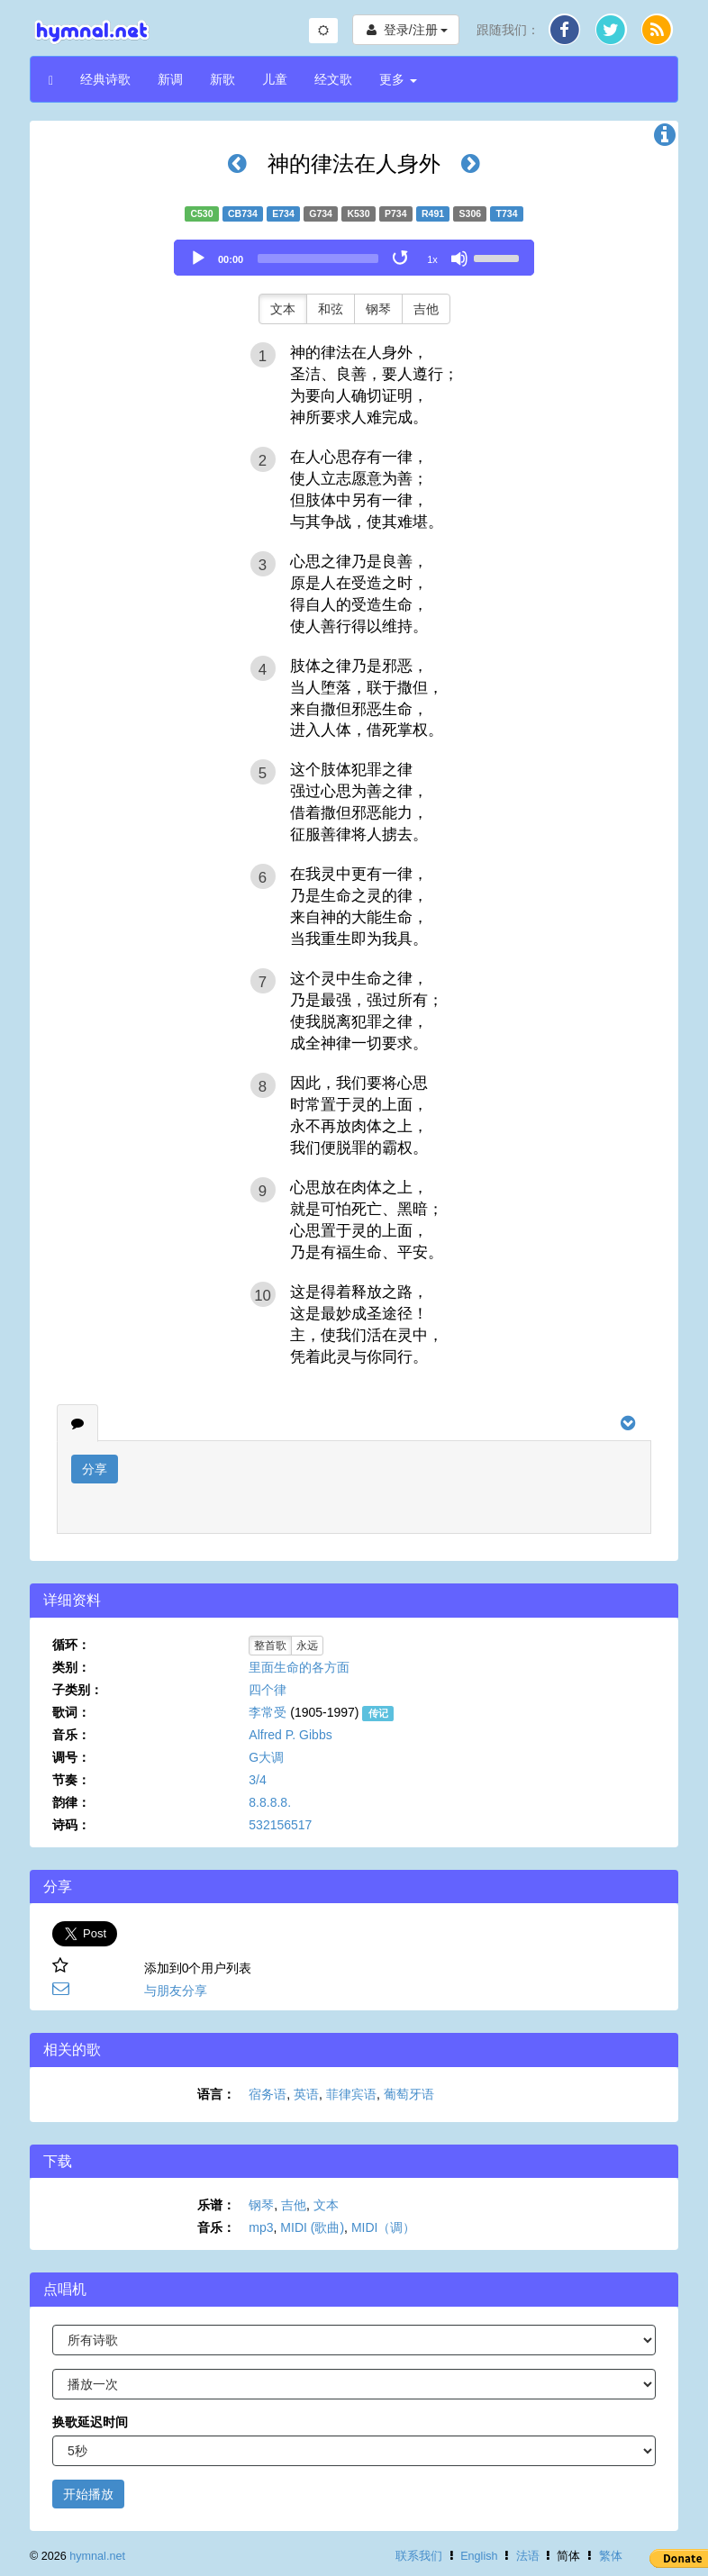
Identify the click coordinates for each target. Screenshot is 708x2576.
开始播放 (88, 2494)
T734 (507, 213)
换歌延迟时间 (90, 2422)
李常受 (267, 1712)
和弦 (330, 309)
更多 (398, 79)
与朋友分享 (175, 1990)
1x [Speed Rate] (432, 259)
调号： (71, 1757)
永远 (307, 1645)
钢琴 (378, 309)
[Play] (198, 258)
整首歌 (270, 1645)
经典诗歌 (105, 79)
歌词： (71, 1712)
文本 (282, 309)
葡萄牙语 (409, 2094)
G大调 (266, 1757)
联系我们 (418, 2556)
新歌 (222, 79)
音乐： (71, 1735)
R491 (433, 213)
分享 (94, 1469)
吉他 (426, 309)
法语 (528, 2556)
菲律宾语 (351, 2094)
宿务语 (267, 2094)
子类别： (77, 1690)
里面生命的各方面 (299, 1667)
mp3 (261, 2227)
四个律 (267, 1690)
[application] (354, 258)
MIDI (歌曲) (312, 2227)
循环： (71, 1644)
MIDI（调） (383, 2227)
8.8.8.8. (270, 1802)
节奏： (71, 1780)
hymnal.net (97, 2556)
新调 (170, 79)
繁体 (610, 2556)
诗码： (71, 1825)
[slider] (318, 258)
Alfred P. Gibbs (290, 1735)
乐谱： (216, 2205)
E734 (283, 213)
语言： (216, 2094)
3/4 (257, 1780)
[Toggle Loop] (402, 258)
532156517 (280, 1825)
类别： (71, 1667)
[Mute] (459, 258)
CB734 (243, 213)
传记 (378, 1713)
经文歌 (333, 79)
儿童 (274, 79)
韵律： (71, 1802)
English (478, 2556)
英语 (306, 2094)
